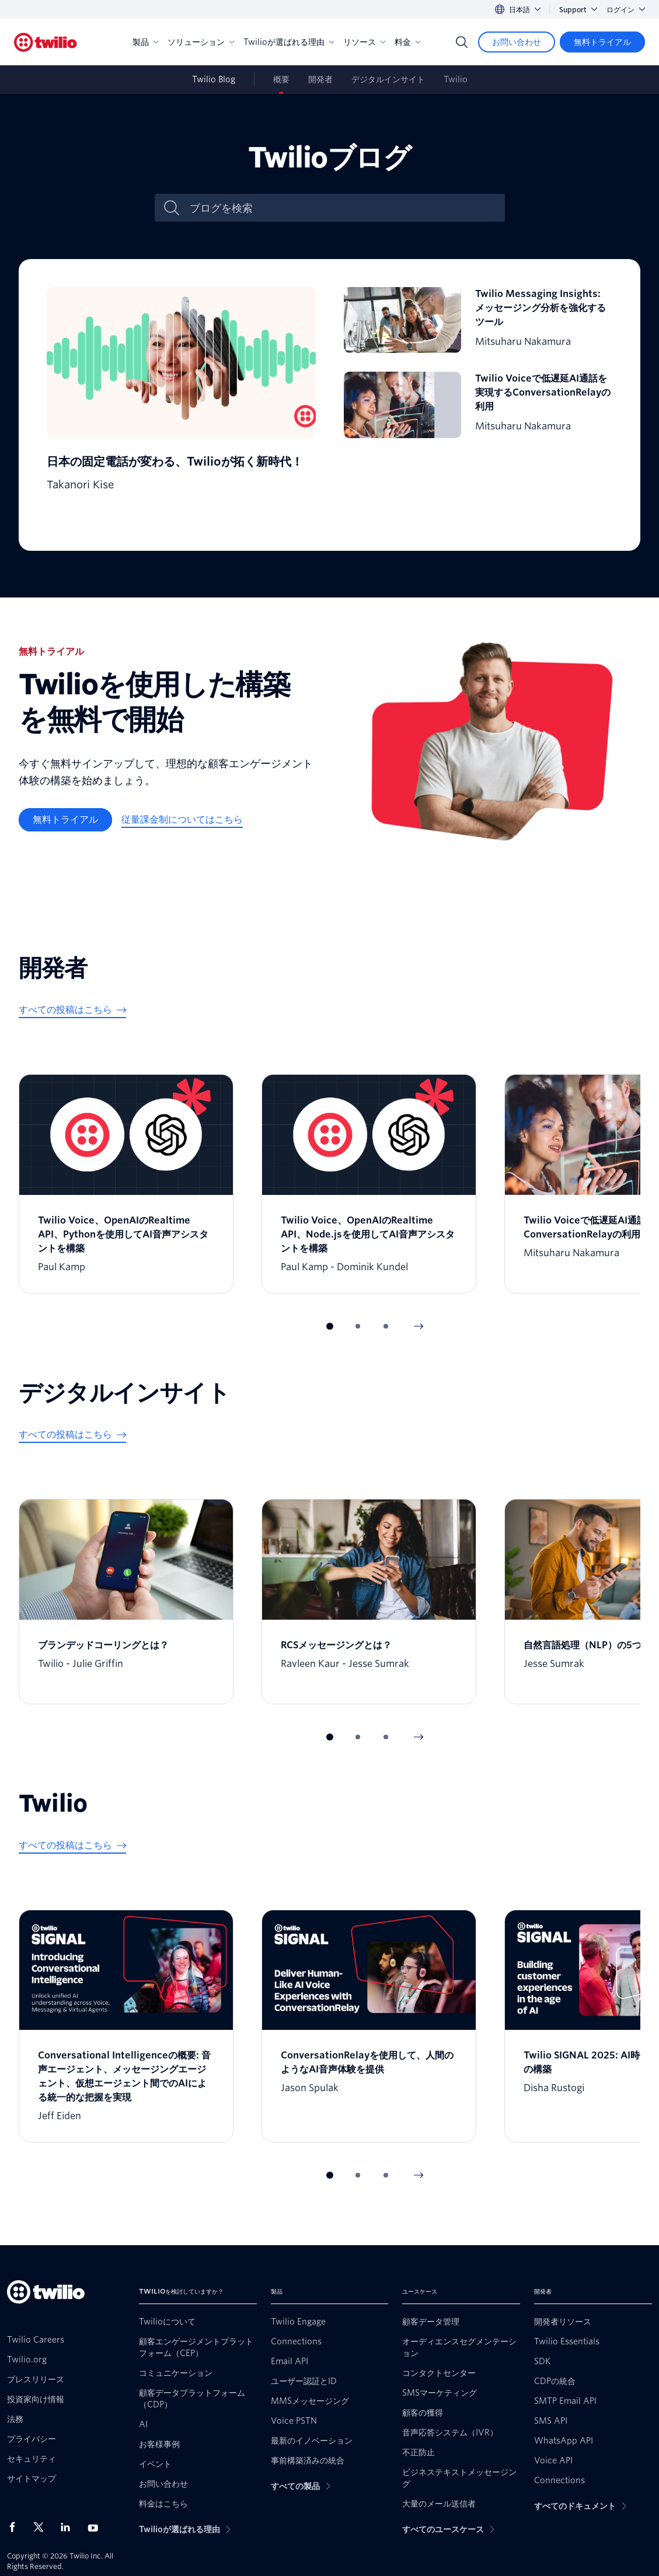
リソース (364, 42)
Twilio (456, 79)
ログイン (625, 9)
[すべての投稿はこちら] (72, 1010)
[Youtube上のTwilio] (96, 2527)
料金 (407, 42)
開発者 (320, 79)
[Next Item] (419, 1326)
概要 (281, 79)
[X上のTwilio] (42, 2527)
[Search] (461, 42)
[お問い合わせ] (516, 42)
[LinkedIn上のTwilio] (69, 2527)
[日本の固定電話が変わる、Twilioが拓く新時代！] (181, 405)
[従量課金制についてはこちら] (182, 820)
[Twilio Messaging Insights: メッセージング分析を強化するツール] (478, 320)
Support (578, 9)
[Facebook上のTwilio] (16, 2527)
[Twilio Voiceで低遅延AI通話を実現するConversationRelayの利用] (478, 405)
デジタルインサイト (388, 79)
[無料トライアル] (602, 42)
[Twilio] (45, 42)
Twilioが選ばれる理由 (288, 42)
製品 (145, 42)
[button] (329, 1326)
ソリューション (201, 42)
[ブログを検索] (342, 208)
